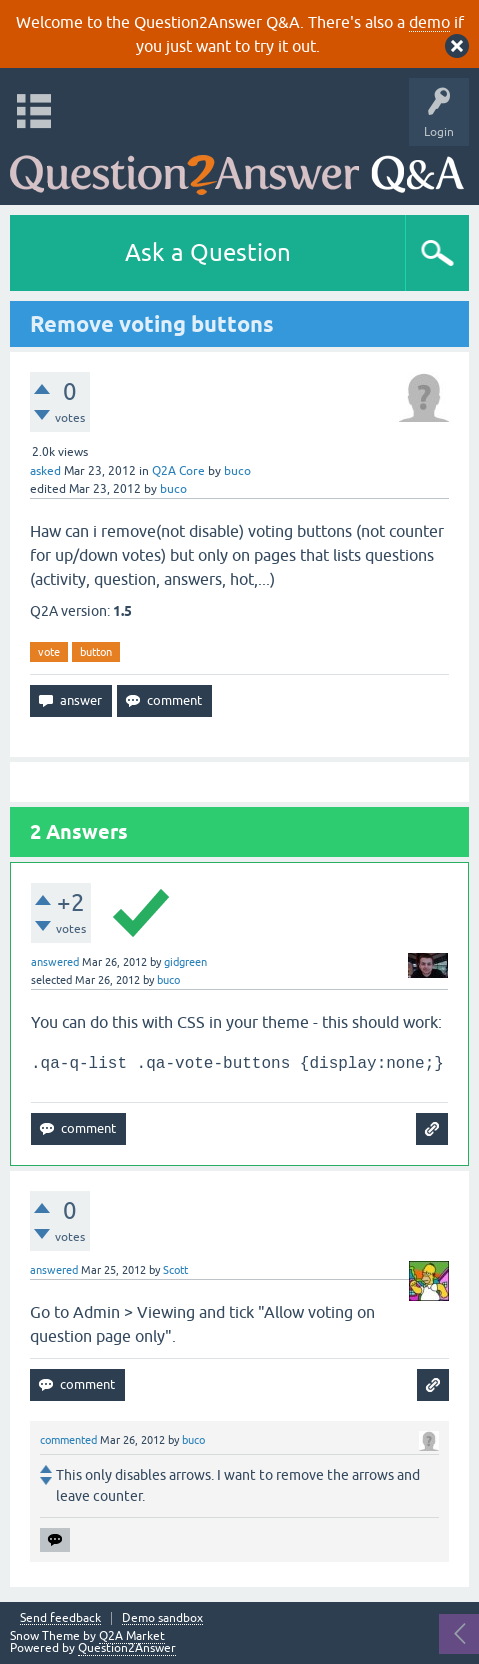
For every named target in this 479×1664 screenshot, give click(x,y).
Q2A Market (132, 1636)
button (96, 652)
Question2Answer (127, 1648)
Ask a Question (208, 252)
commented (68, 1440)
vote (49, 652)
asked (45, 471)
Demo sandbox (162, 1618)
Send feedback (60, 1618)
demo (429, 22)
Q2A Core (178, 471)
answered (55, 962)
